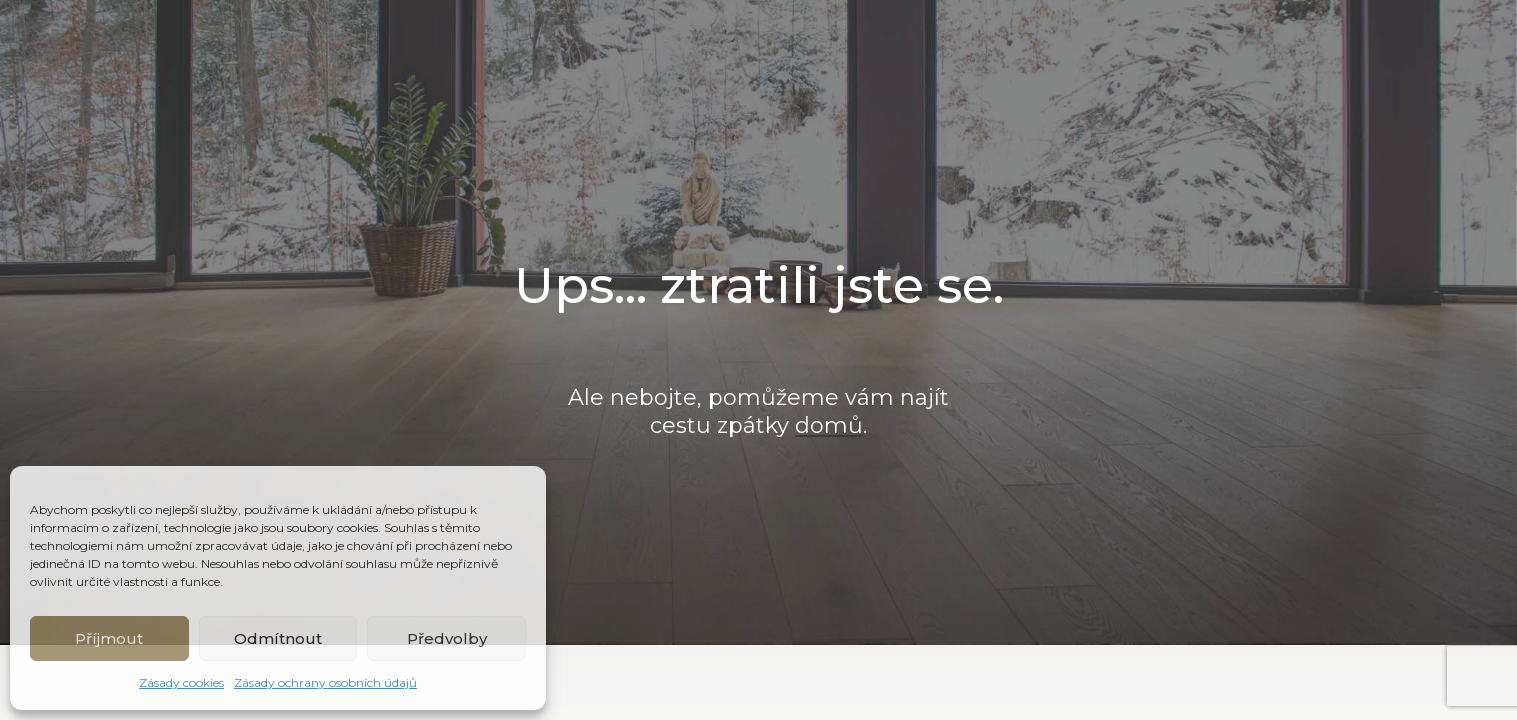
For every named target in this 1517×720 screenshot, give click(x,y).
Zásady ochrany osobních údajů (325, 682)
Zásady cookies (181, 682)
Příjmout (109, 638)
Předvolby (447, 638)
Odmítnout (278, 638)
